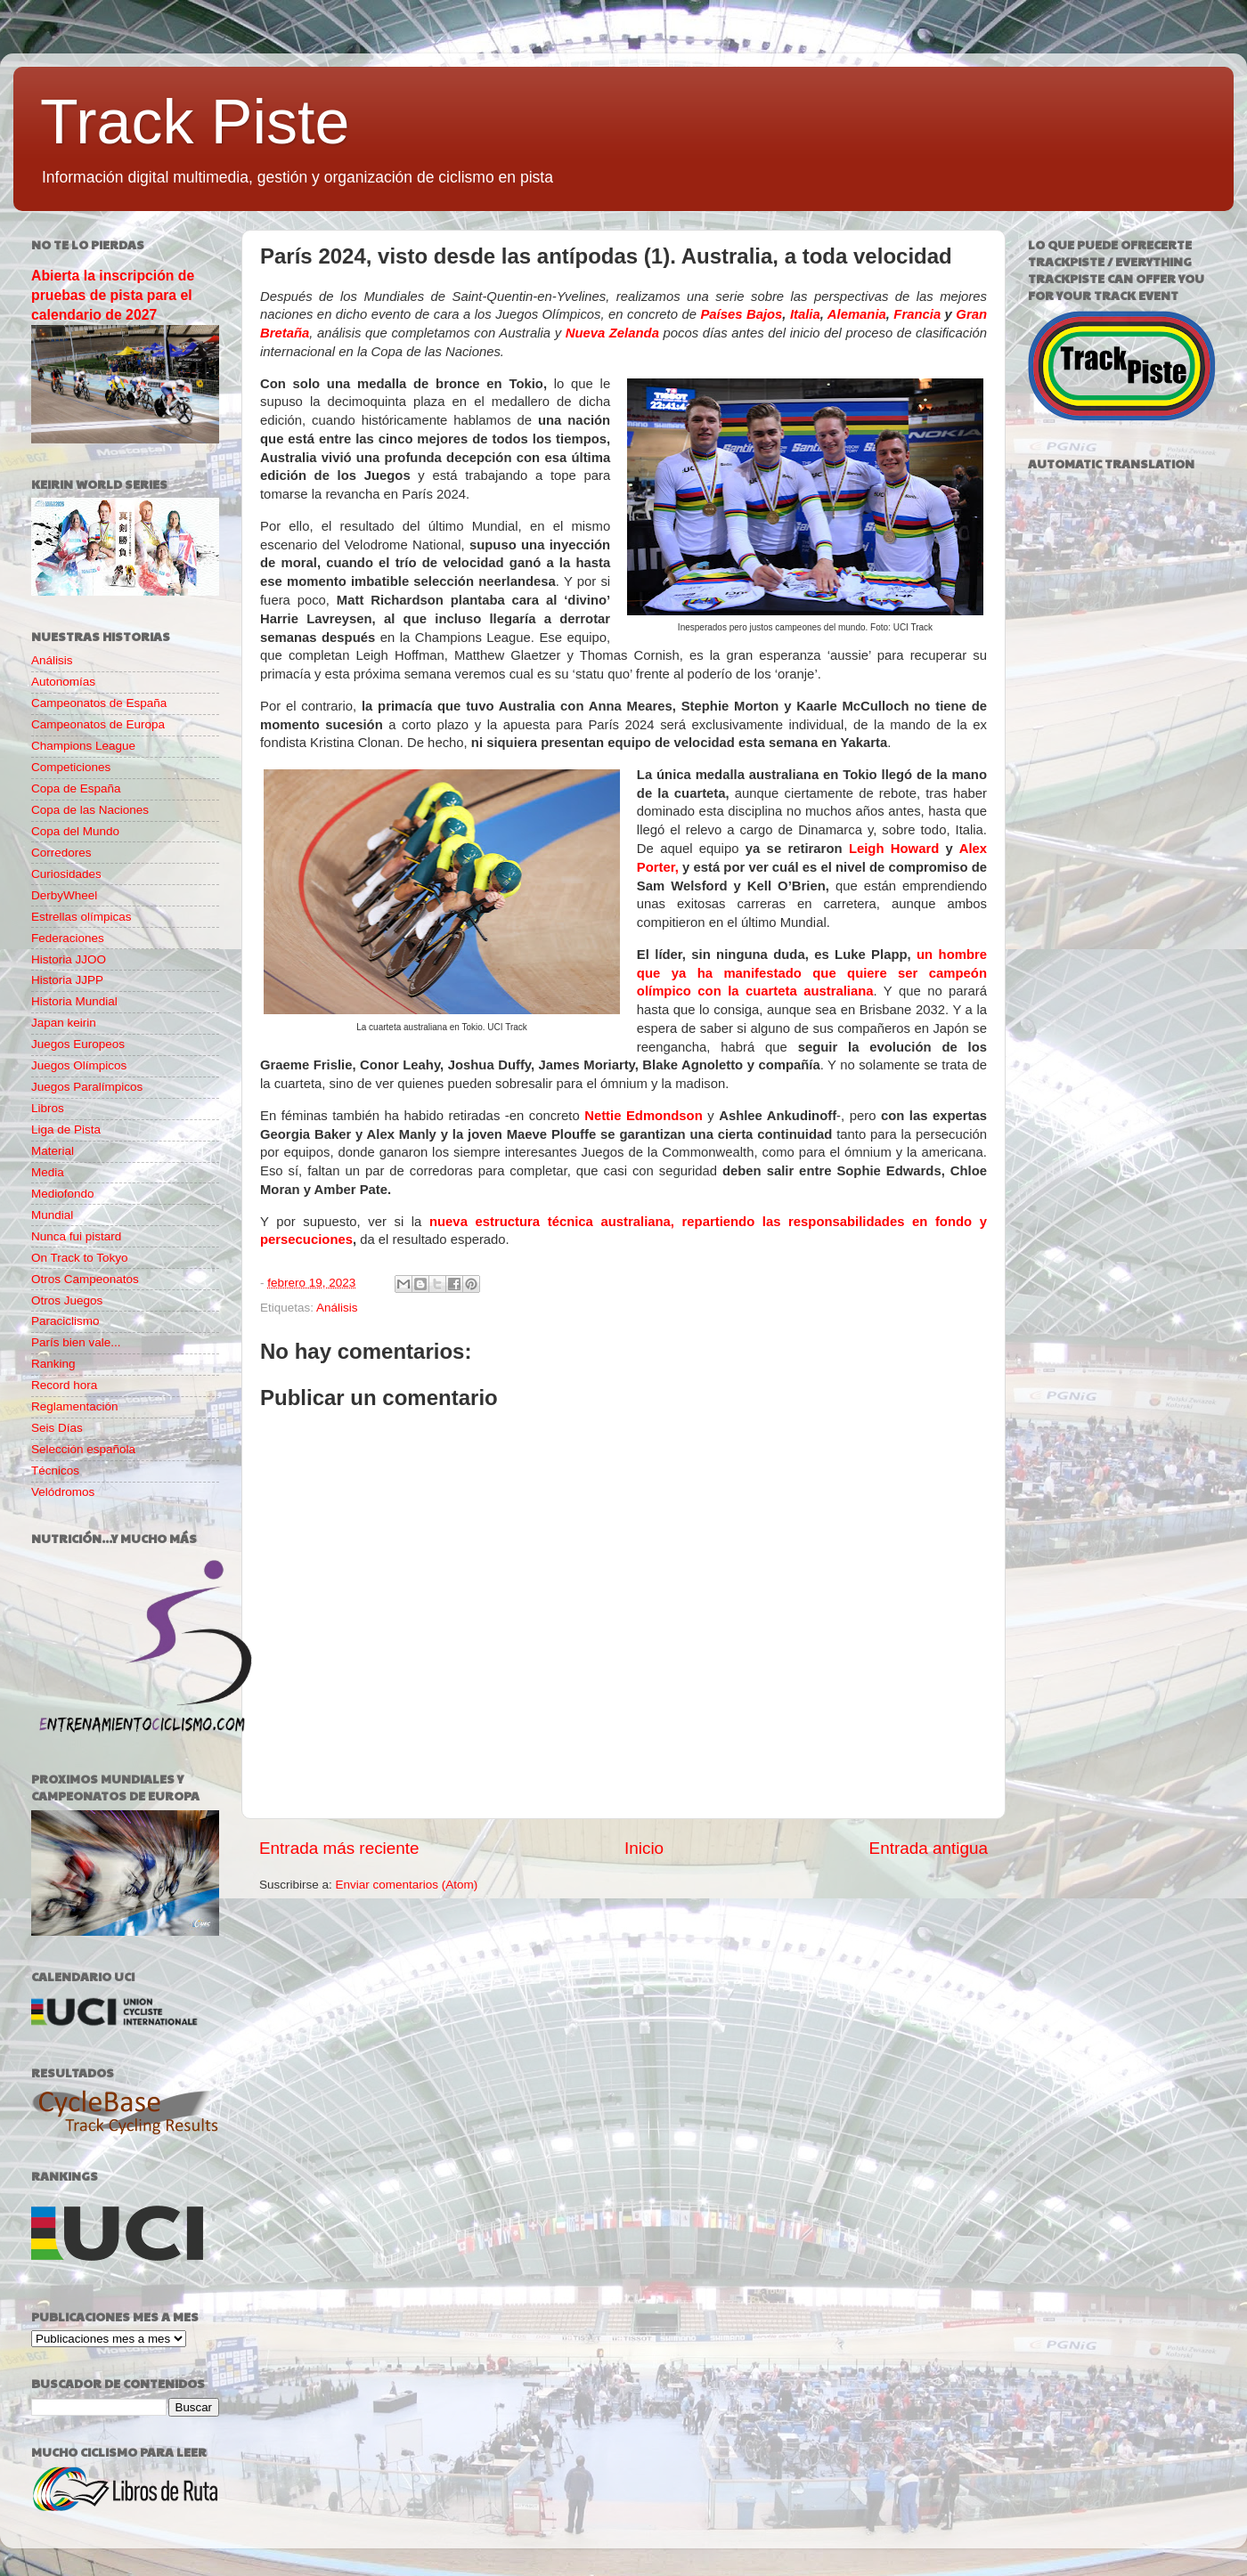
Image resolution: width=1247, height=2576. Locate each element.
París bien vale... (76, 1342)
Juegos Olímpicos (78, 1065)
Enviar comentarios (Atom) (407, 1884)
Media (47, 1172)
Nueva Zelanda (615, 333)
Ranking (53, 1363)
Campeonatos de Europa (98, 724)
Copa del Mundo (75, 831)
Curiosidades (66, 874)
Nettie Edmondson (643, 1116)
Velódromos (62, 1492)
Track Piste (194, 122)
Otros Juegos (66, 1300)
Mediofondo (62, 1193)
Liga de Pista (66, 1129)
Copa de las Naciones (90, 810)
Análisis (337, 1307)
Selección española (83, 1449)
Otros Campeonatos (85, 1279)
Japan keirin (63, 1022)
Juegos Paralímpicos (87, 1086)
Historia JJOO (68, 959)
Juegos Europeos (78, 1044)
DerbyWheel (64, 895)
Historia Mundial (74, 1001)
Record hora (64, 1385)
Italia (805, 314)
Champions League (83, 745)
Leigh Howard (894, 848)
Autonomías (63, 681)
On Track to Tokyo (79, 1257)
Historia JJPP (67, 980)
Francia (917, 314)
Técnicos (55, 1470)
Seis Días (57, 1427)
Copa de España (76, 788)
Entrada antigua (928, 1848)
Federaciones (67, 938)
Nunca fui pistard (76, 1236)
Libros (47, 1108)
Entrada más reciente (339, 1848)
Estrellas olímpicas (81, 916)
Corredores (61, 852)
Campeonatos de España (99, 703)
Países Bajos (741, 314)
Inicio (644, 1848)
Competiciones (70, 767)
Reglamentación (74, 1406)
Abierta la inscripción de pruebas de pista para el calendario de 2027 (112, 295)
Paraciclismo (65, 1321)
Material (52, 1151)
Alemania (856, 314)
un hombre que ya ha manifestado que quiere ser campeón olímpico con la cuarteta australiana (812, 973)
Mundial (52, 1215)
